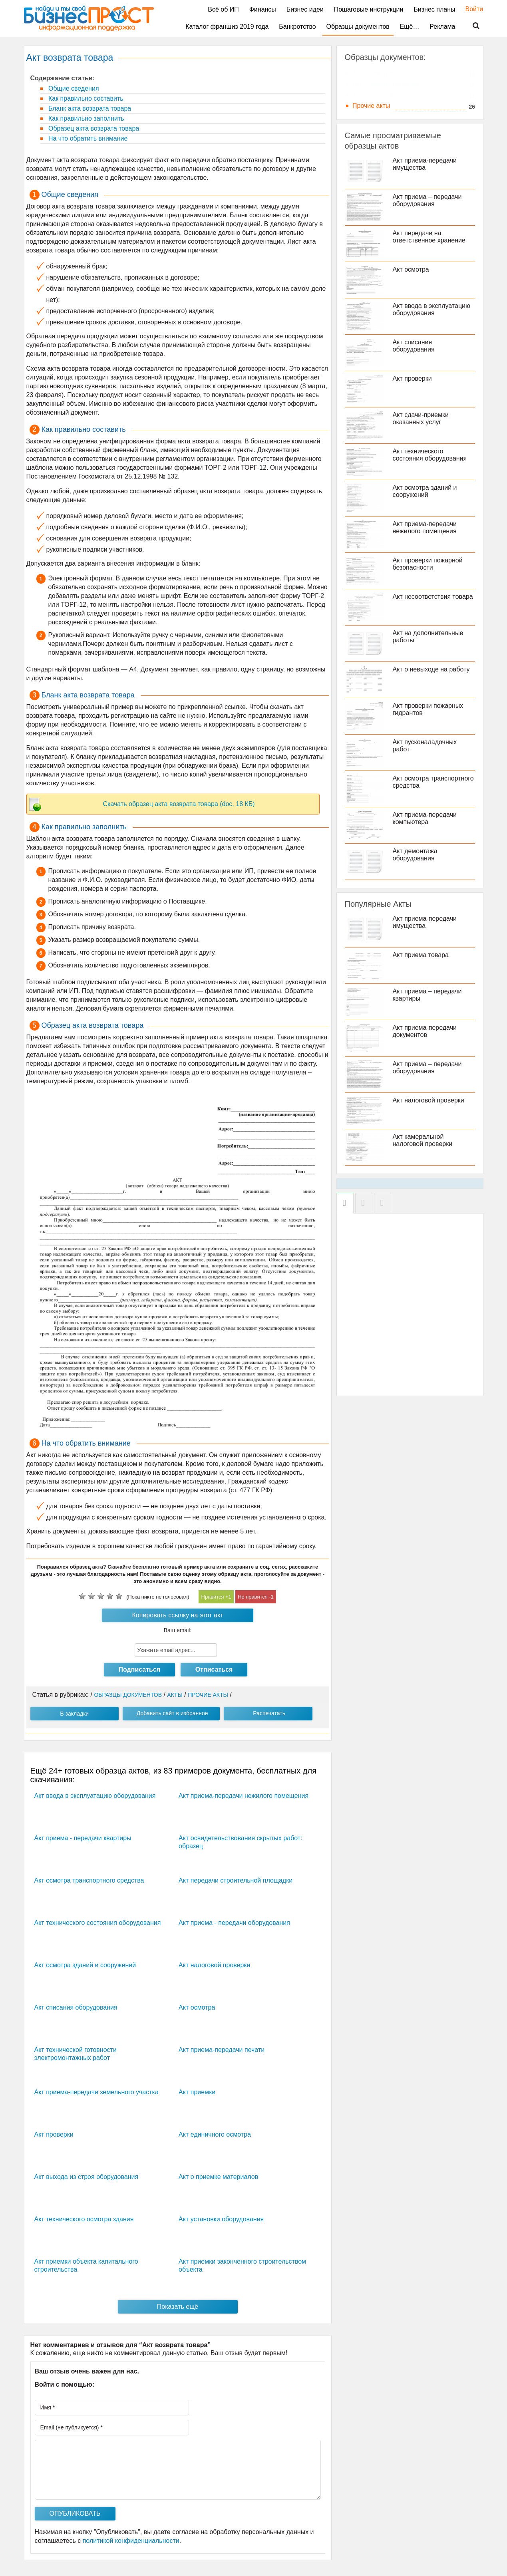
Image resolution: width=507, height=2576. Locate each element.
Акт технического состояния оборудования (97, 1922)
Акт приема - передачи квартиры (82, 1838)
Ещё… (410, 26)
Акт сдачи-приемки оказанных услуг (421, 418)
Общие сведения (73, 88)
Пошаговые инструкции (369, 9)
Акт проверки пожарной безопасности (428, 564)
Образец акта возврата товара (93, 128)
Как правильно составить (85, 98)
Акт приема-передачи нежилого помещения (243, 1795)
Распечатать (269, 1713)
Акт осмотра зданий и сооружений (85, 1965)
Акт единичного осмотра (215, 2134)
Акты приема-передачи (386, 84)
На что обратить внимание (87, 138)
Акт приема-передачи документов (425, 1031)
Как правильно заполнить (85, 118)
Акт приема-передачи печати (221, 2049)
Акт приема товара (421, 954)
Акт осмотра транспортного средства (89, 1880)
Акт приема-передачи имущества (425, 164)
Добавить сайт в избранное (172, 1713)
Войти (470, 9)
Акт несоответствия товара (433, 596)
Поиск (471, 26)
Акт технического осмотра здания (84, 2219)
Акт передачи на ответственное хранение (429, 237)
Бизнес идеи (305, 9)
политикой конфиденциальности (131, 2540)
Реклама (442, 26)
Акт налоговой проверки (214, 1965)
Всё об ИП (223, 9)
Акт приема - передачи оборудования (234, 1922)
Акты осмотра (373, 73)
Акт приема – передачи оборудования (427, 200)
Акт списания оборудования (75, 2007)
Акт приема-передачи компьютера (425, 818)
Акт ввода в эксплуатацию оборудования (95, 1795)
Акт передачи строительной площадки (235, 1880)
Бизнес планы (434, 9)
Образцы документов (358, 26)
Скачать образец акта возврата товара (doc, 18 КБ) (179, 803)
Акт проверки (54, 2134)
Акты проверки (374, 94)
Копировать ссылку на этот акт (177, 1615)
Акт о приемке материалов (218, 2176)
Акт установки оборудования (221, 2219)
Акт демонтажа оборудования (415, 855)
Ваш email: (178, 1630)
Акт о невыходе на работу (431, 669)
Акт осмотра (197, 2007)
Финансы (262, 9)
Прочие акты (371, 105)
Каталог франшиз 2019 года (226, 26)
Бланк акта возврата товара (89, 108)
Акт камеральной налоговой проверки (423, 1140)
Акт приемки (197, 2092)
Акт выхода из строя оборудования (86, 2176)
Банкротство (297, 26)
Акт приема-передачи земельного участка (96, 2092)
